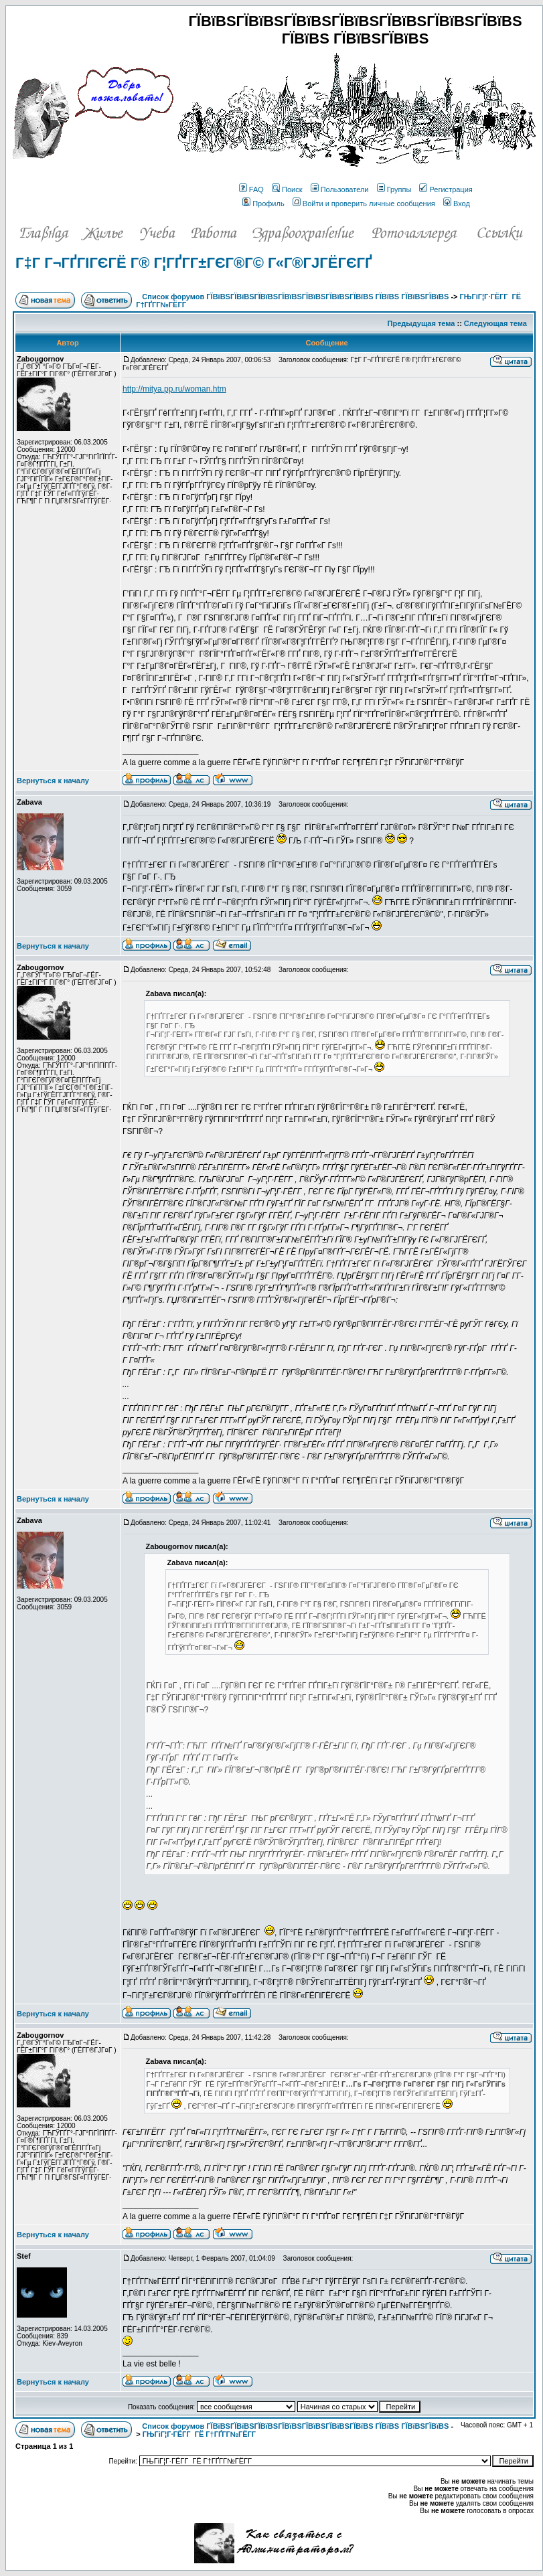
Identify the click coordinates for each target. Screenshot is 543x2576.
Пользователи (340, 189)
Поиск (287, 189)
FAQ (251, 189)
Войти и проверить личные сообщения (364, 203)
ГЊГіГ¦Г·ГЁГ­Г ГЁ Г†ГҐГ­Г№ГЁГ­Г (200, 2434)
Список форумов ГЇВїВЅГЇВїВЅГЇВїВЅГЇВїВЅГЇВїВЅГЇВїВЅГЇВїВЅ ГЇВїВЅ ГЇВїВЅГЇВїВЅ (295, 297)
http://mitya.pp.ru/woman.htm (174, 389)
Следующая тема (495, 323)
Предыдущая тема (421, 323)
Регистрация (445, 189)
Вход (456, 203)
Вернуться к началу (53, 781)
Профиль (263, 203)
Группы (394, 189)
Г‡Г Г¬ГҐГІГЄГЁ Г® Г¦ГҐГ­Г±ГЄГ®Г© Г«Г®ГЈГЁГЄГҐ (193, 262)
